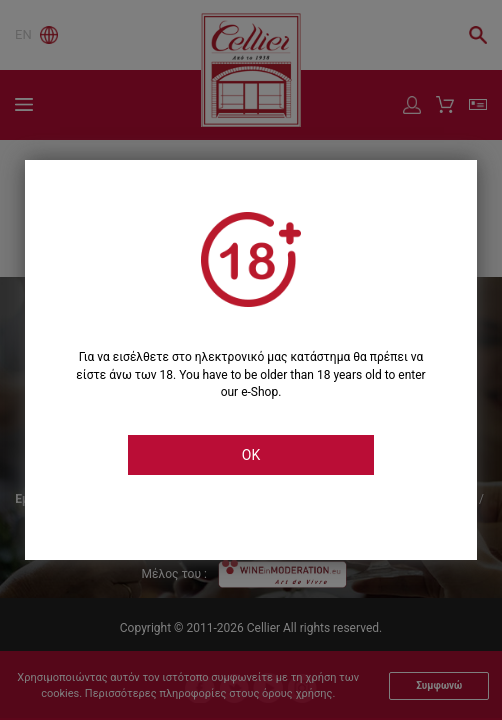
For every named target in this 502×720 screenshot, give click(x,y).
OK (251, 455)
